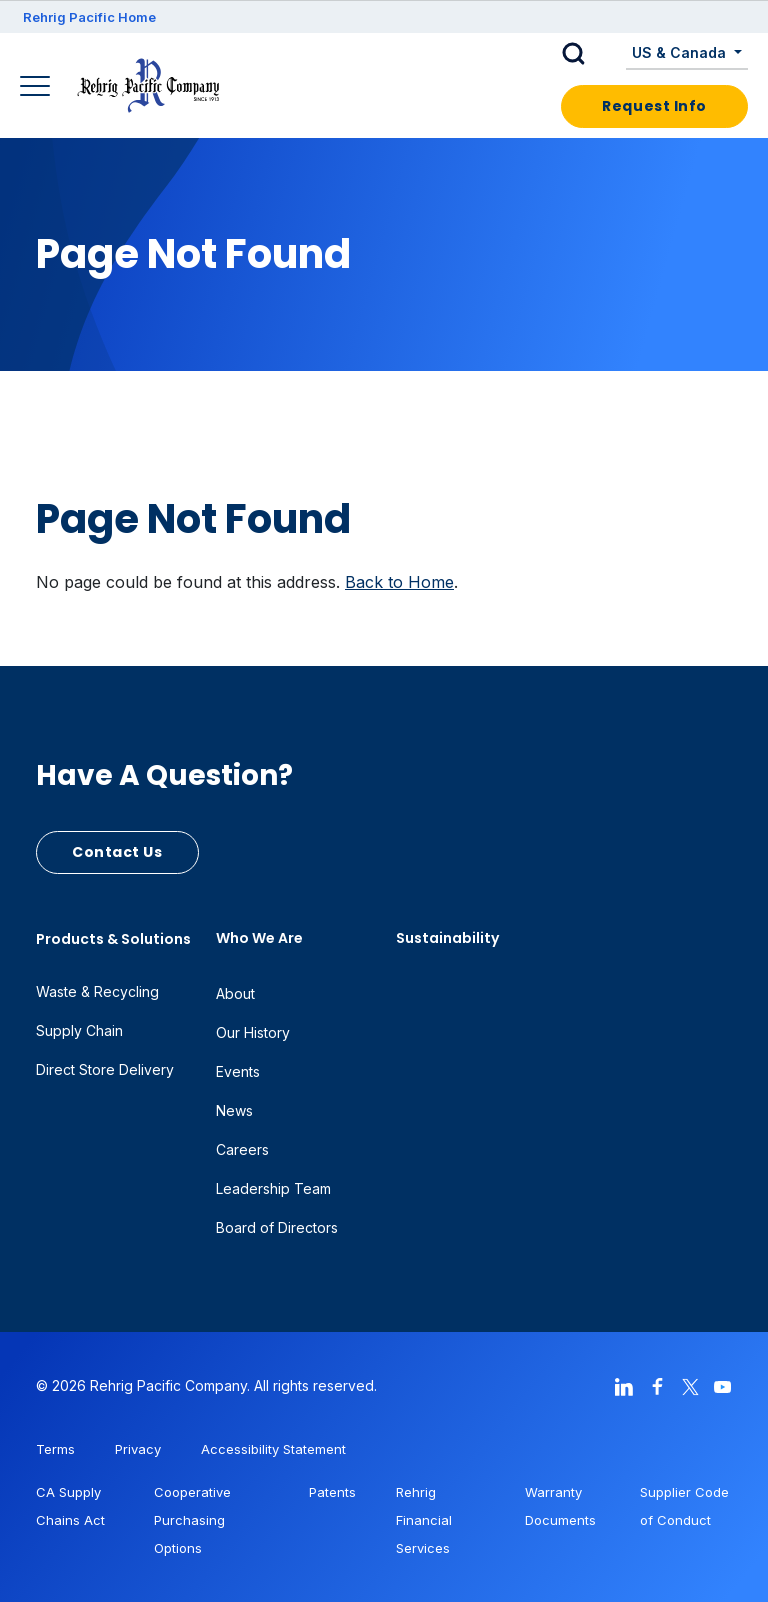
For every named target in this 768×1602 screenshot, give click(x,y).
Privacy (138, 1449)
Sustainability (447, 938)
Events (238, 1071)
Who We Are (259, 938)
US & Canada (681, 52)
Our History (253, 1032)
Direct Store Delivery (105, 1069)
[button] (589, 54)
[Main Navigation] (37, 88)
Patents (332, 1492)
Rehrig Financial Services (424, 1520)
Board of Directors (277, 1227)
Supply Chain (79, 1030)
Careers (242, 1149)
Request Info (654, 106)
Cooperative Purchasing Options (192, 1520)
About (235, 993)
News (234, 1110)
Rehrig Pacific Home (89, 17)
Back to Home (399, 582)
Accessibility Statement (273, 1449)
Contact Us (117, 852)
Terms (55, 1449)
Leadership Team (273, 1188)
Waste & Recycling (97, 991)
